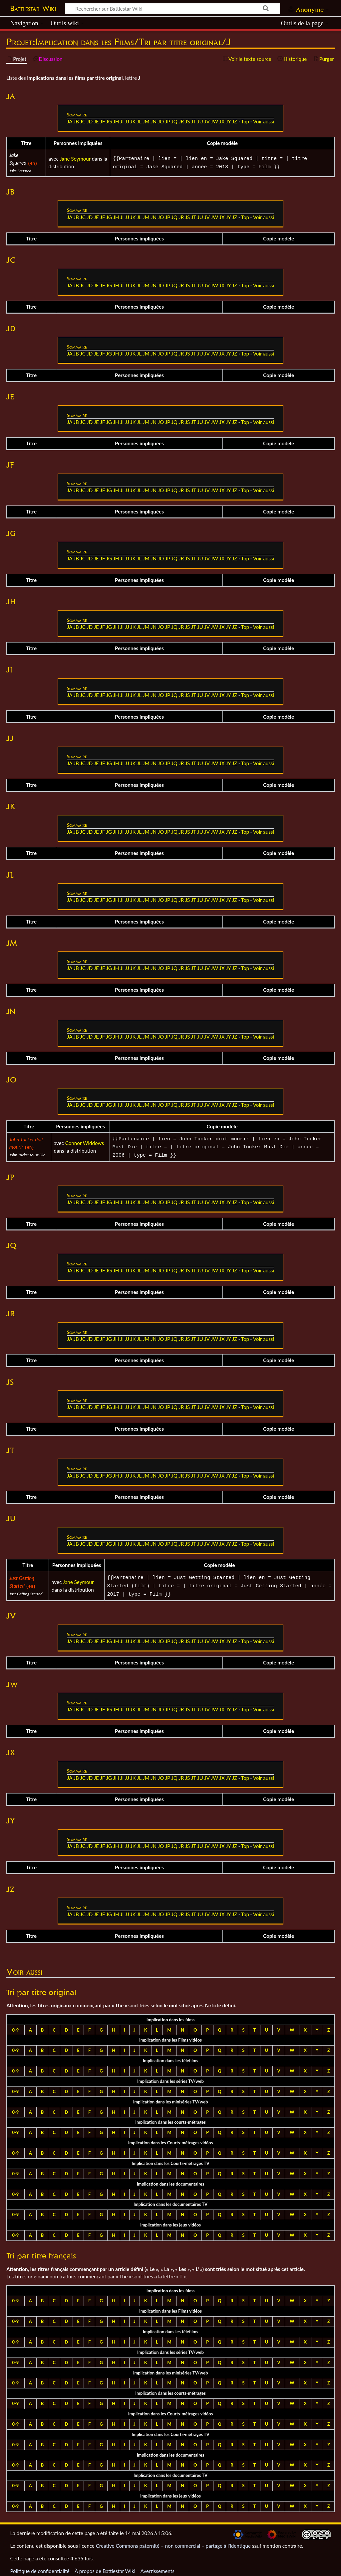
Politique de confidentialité (39, 2567)
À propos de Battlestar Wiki (105, 2567)
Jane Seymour (75, 159)
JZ (234, 121)
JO (161, 121)
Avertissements (157, 2567)
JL (139, 121)
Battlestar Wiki (33, 8)
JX (221, 121)
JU (200, 121)
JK (133, 121)
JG (109, 121)
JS (187, 121)
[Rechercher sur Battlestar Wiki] (172, 8)
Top (245, 121)
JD (90, 121)
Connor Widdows (84, 1142)
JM (146, 121)
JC (83, 121)
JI (122, 121)
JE (96, 121)
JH (116, 121)
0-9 (15, 2025)
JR (181, 121)
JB (76, 121)
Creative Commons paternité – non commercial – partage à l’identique (173, 2542)
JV (206, 121)
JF (102, 121)
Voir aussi (263, 121)
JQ (174, 121)
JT (193, 121)
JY (228, 121)
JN (154, 121)
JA (69, 121)
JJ (127, 121)
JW (214, 121)
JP (167, 121)
